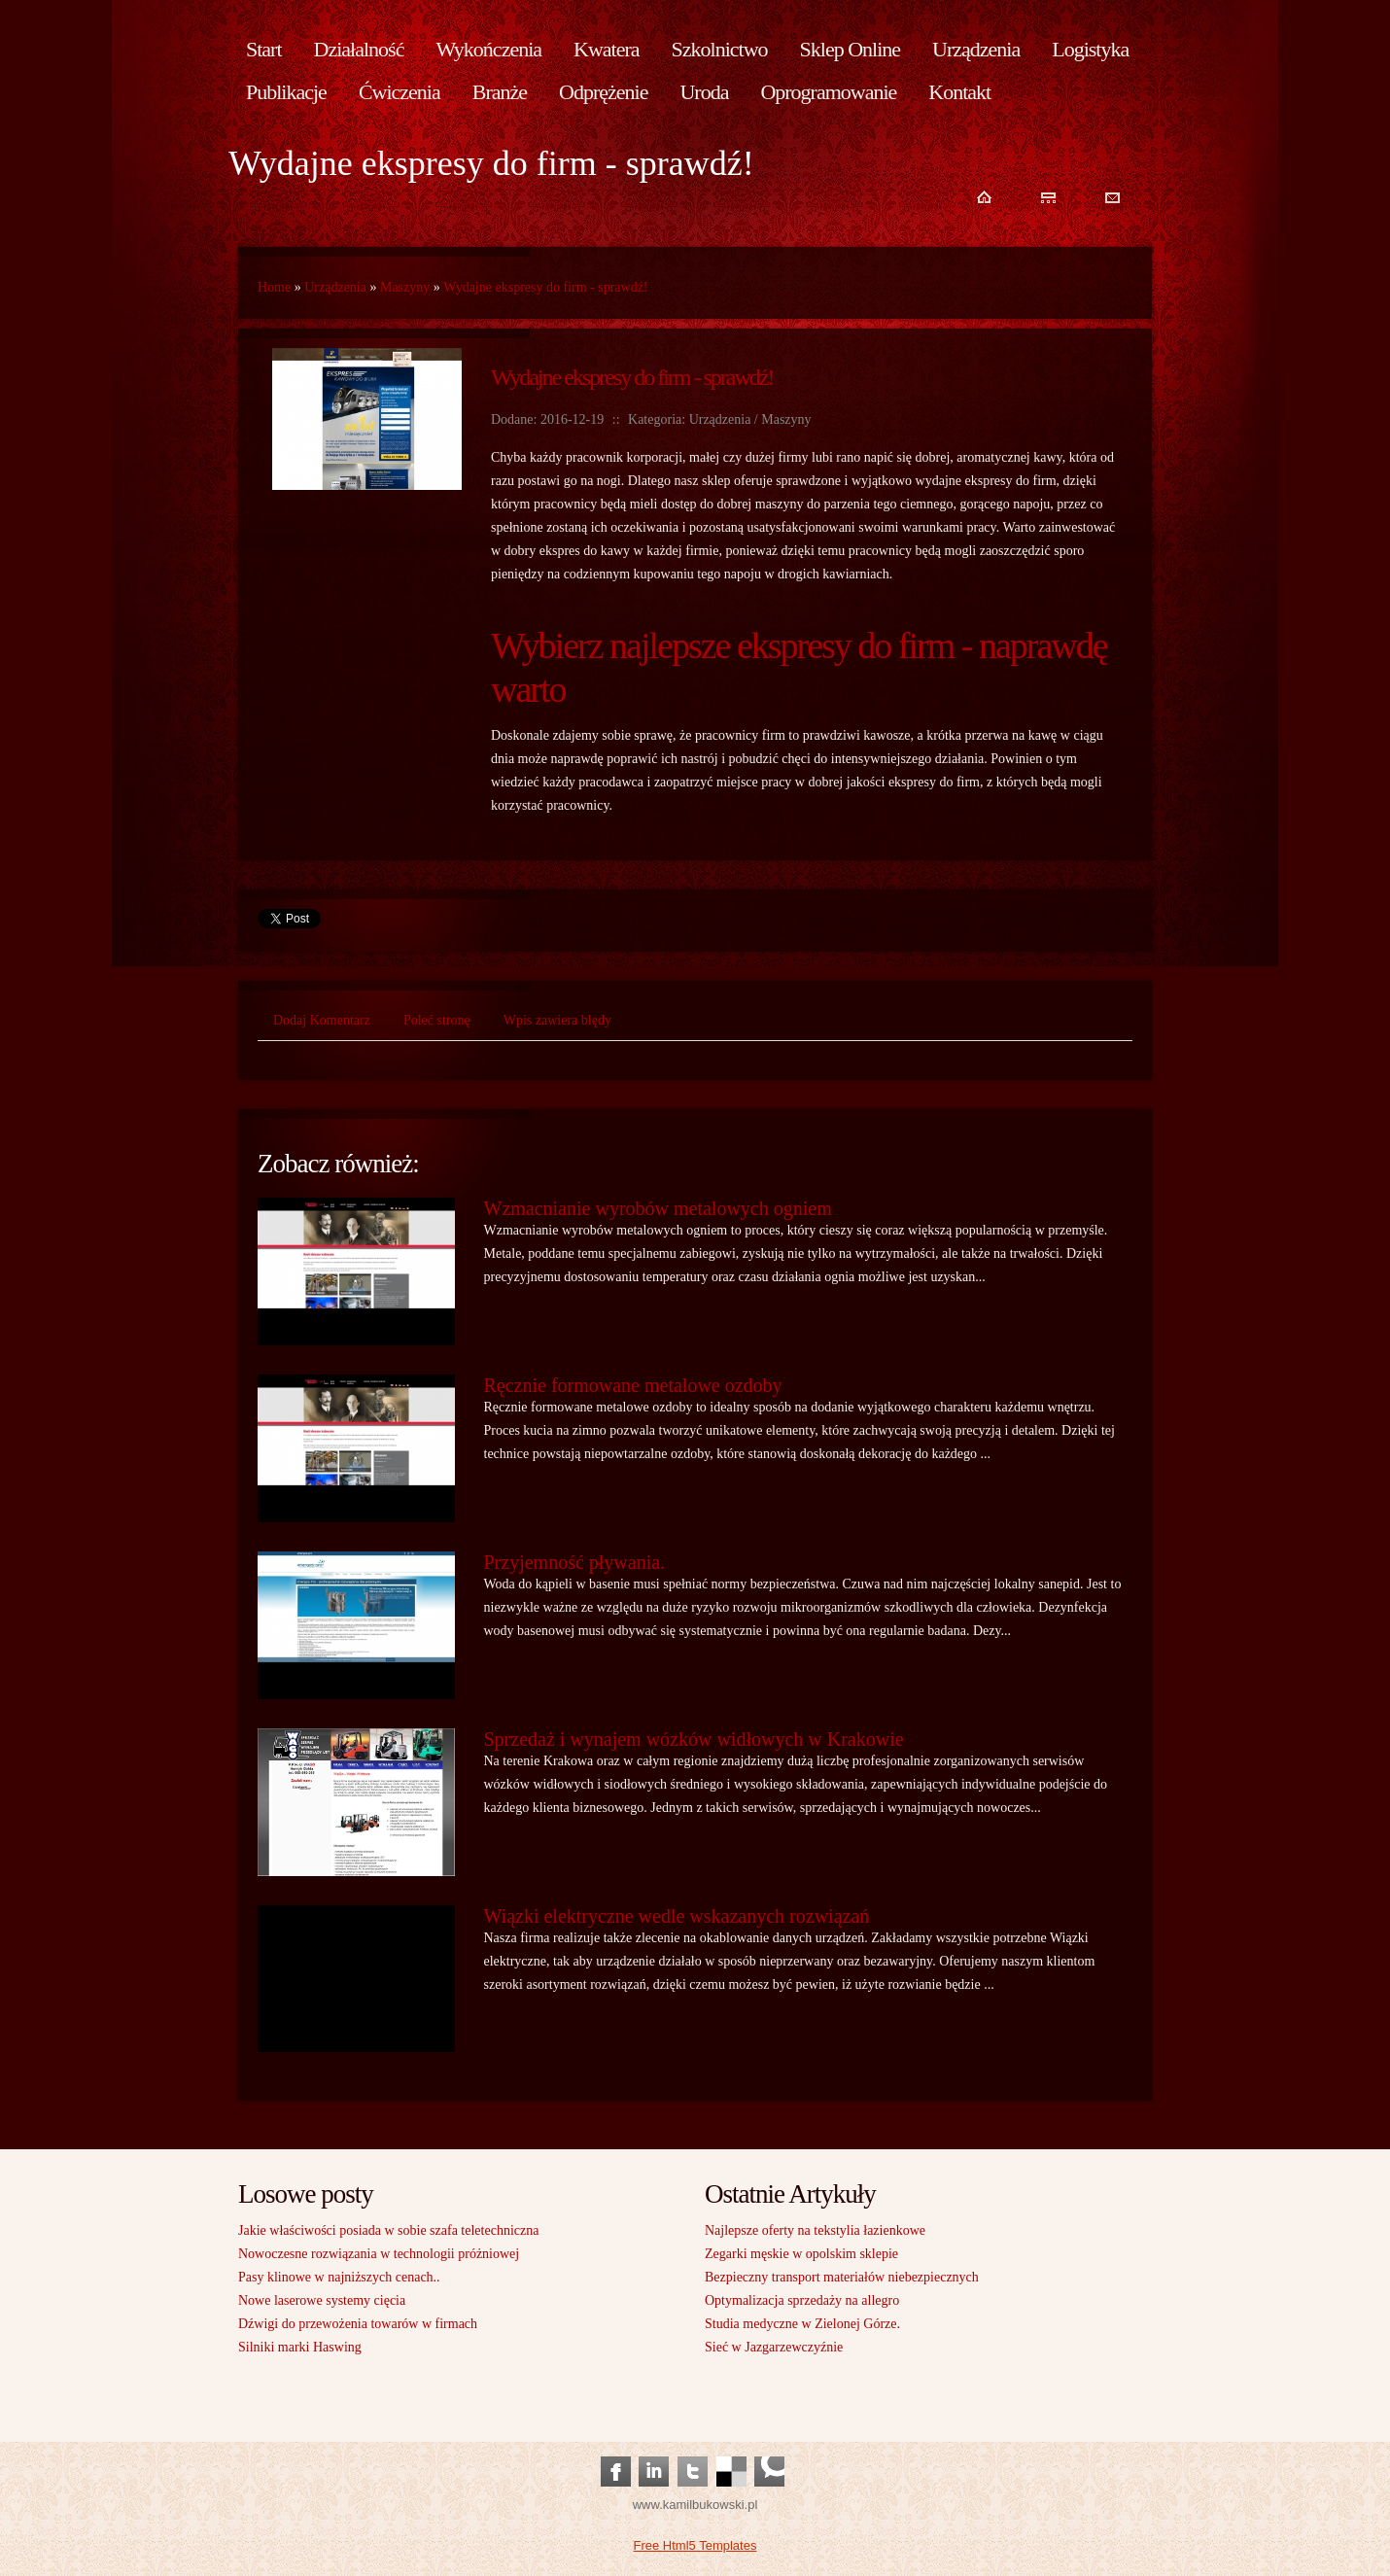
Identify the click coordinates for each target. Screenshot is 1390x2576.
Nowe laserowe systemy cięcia (321, 2300)
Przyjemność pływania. (575, 1562)
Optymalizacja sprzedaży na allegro (802, 2300)
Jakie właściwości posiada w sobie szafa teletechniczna (388, 2230)
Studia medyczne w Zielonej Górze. (802, 2323)
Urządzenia (335, 287)
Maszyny (405, 287)
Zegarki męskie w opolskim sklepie (801, 2253)
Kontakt (959, 92)
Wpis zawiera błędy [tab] (557, 1020)
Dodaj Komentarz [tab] (321, 1020)
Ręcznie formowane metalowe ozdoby (633, 1385)
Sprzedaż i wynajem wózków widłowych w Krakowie (694, 1739)
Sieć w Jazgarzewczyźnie (774, 2347)
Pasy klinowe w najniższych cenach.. (339, 2277)
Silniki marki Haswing (300, 2347)
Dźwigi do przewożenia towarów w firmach (357, 2323)
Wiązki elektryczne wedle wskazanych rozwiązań (677, 1916)
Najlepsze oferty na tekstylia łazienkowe (815, 2230)
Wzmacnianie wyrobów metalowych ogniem (658, 1208)
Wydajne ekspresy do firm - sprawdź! (545, 287)
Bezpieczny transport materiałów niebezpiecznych (842, 2277)
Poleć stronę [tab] (436, 1020)
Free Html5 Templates (695, 2545)
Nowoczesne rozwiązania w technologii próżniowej (378, 2253)
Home (274, 287)
